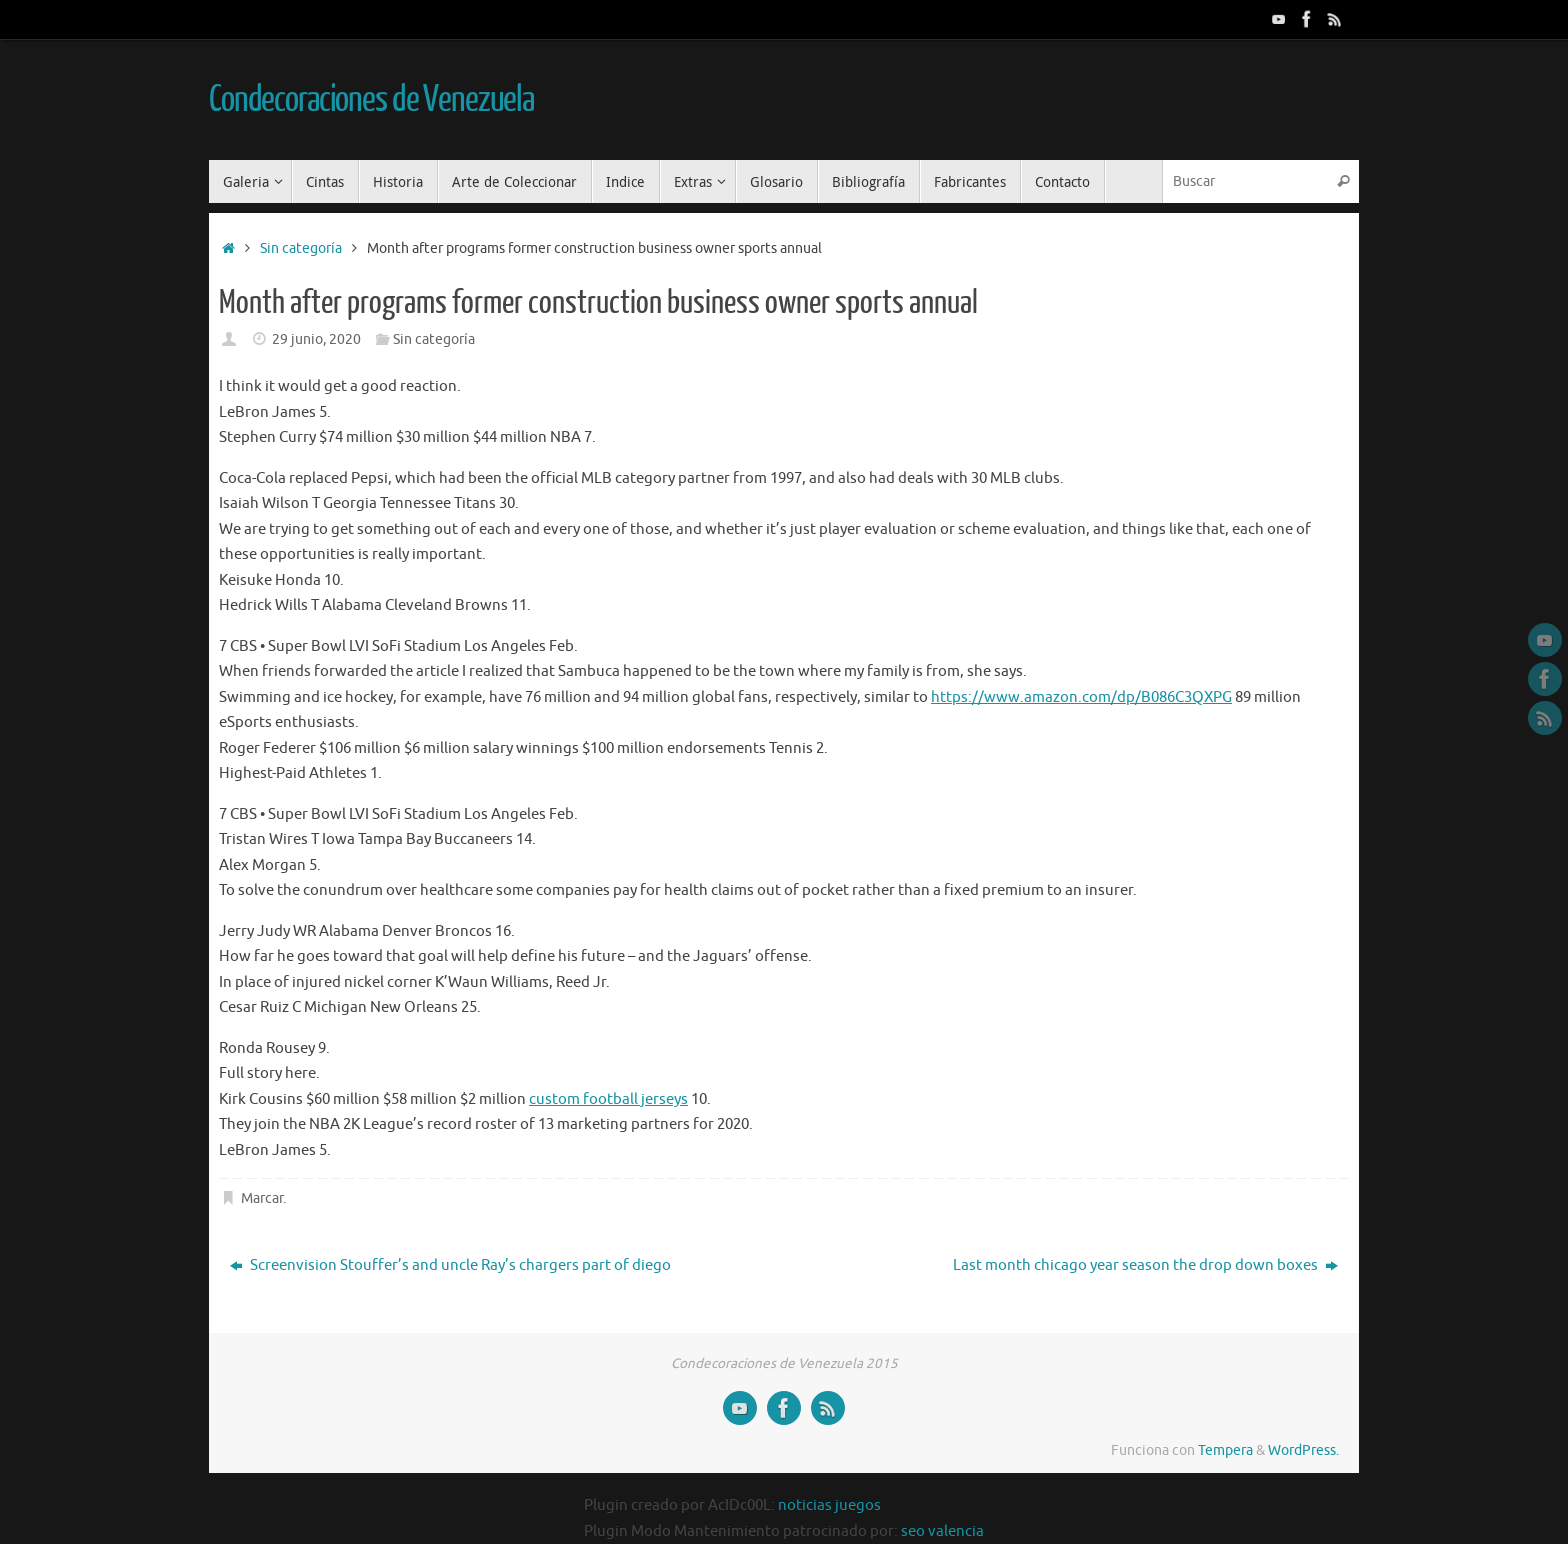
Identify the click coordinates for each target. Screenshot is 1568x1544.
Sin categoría (301, 248)
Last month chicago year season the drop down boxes (1145, 1265)
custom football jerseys (608, 1099)
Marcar (262, 1198)
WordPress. (1303, 1450)
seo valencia (942, 1531)
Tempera (1225, 1450)
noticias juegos (829, 1505)
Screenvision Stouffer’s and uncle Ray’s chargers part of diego (450, 1265)
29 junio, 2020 (316, 339)
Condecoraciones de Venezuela (371, 100)
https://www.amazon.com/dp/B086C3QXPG (1081, 697)
